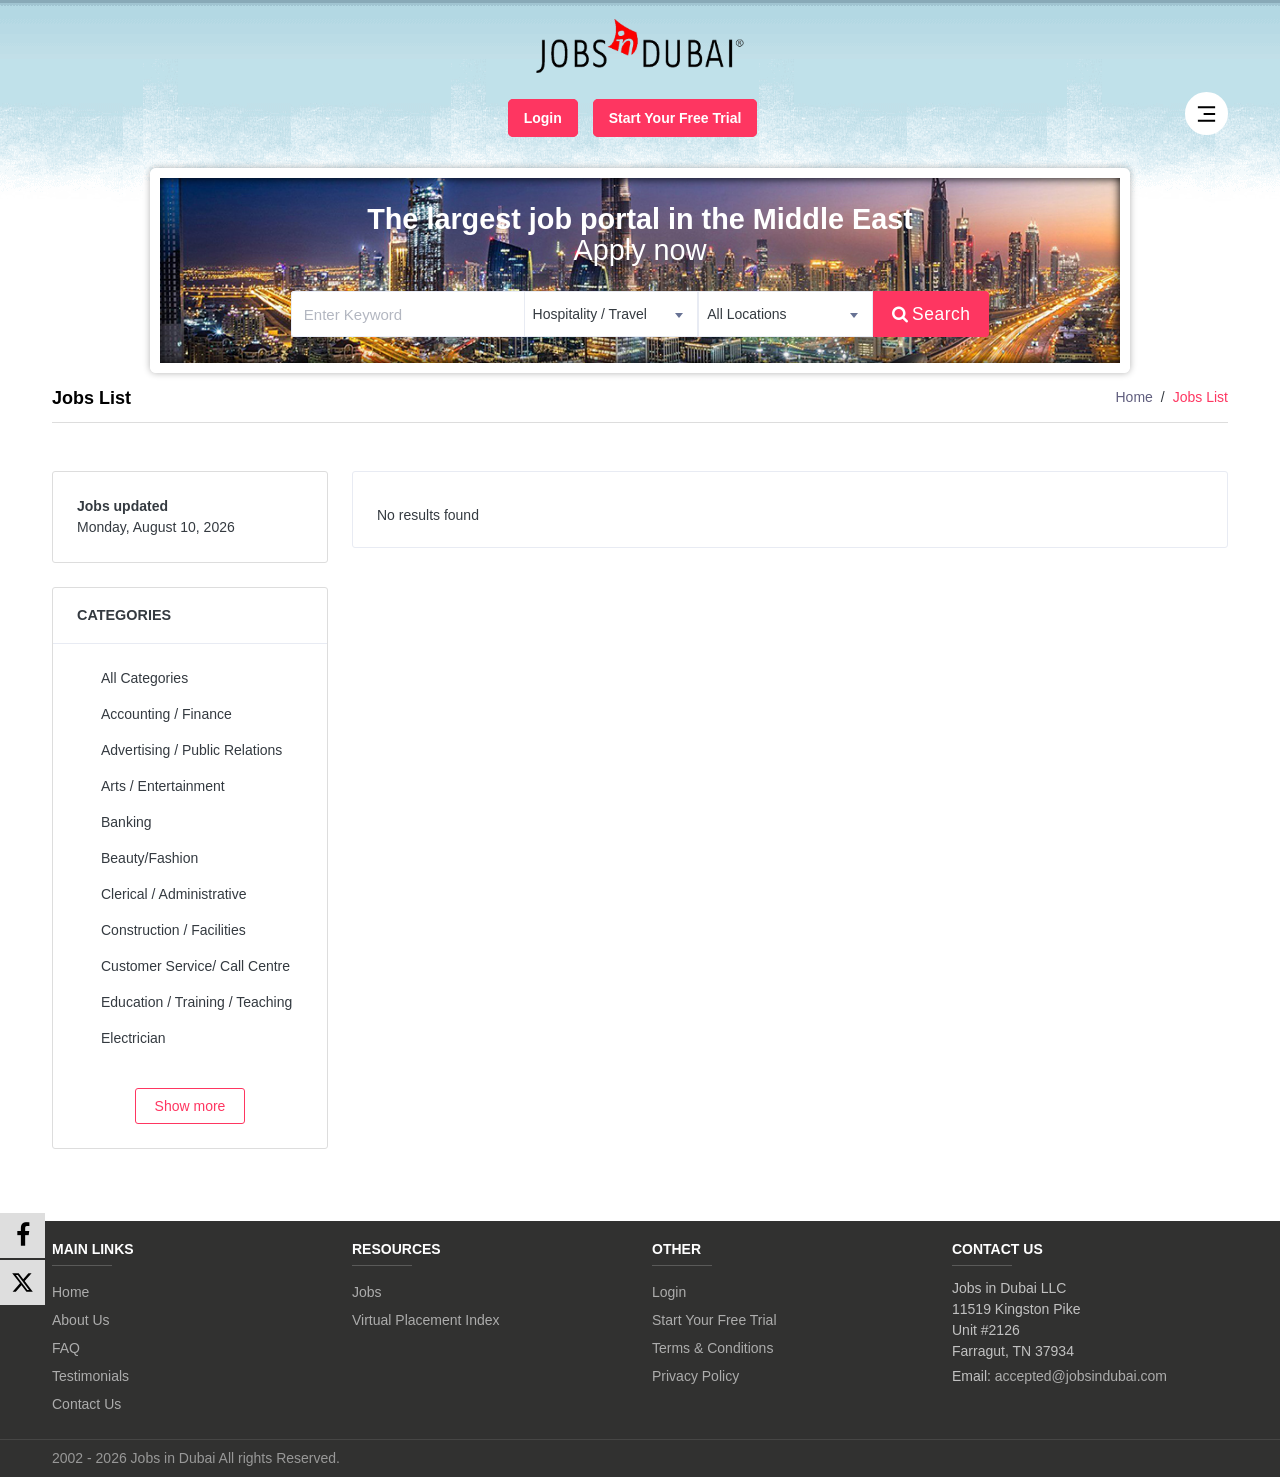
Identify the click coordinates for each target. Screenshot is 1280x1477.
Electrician (133, 1038)
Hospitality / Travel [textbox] (590, 314)
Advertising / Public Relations (191, 750)
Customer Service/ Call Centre (195, 966)
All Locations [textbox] (746, 314)
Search (931, 314)
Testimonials (90, 1376)
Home (1134, 397)
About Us (81, 1320)
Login (543, 118)
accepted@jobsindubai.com (1081, 1376)
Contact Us (86, 1404)
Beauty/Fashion (149, 858)
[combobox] (611, 314)
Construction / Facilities (173, 930)
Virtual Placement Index (426, 1320)
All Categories (144, 678)
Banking (126, 822)
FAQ (66, 1348)
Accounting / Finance (166, 714)
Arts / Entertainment (163, 786)
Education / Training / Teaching (196, 1002)
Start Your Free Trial (675, 118)
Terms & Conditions (712, 1348)
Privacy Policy (695, 1376)
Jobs (367, 1292)
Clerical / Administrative (174, 894)
